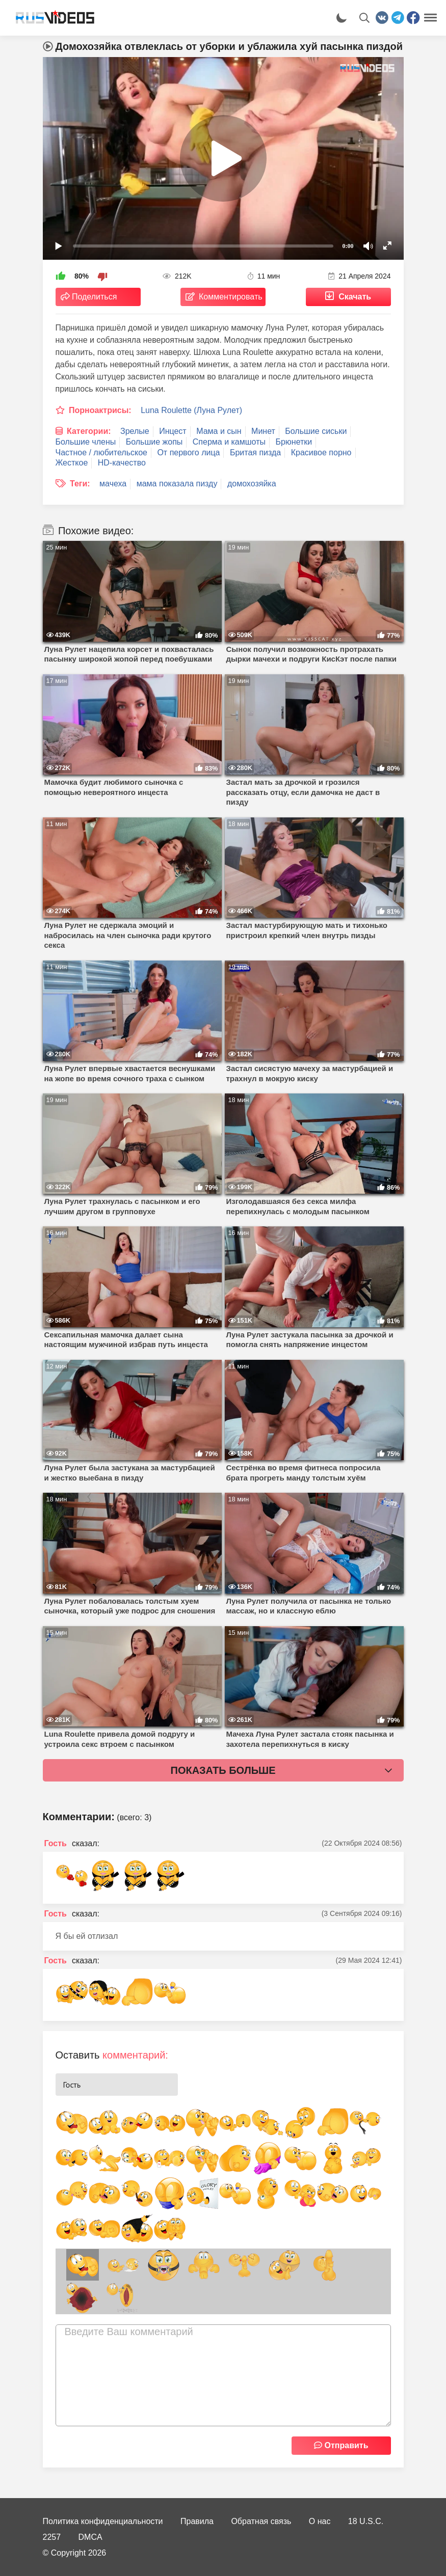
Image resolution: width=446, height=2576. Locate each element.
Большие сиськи (316, 431)
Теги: (80, 483)
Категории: (89, 431)
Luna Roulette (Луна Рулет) (191, 410)
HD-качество (122, 462)
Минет (263, 431)
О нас (320, 2521)
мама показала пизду (177, 483)
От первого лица (188, 452)
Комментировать (231, 296)
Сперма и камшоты (229, 441)
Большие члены (86, 441)
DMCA (90, 2537)
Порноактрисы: (100, 410)
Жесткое (72, 462)
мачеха (112, 483)
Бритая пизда (255, 452)
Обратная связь (261, 2521)
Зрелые (134, 431)
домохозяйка (251, 483)
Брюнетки (293, 441)
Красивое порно (321, 452)
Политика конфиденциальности (103, 2521)
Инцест (173, 431)
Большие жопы (154, 441)
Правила (197, 2521)
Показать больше (223, 1770)
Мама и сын (218, 431)
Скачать (354, 296)
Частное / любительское (101, 452)
